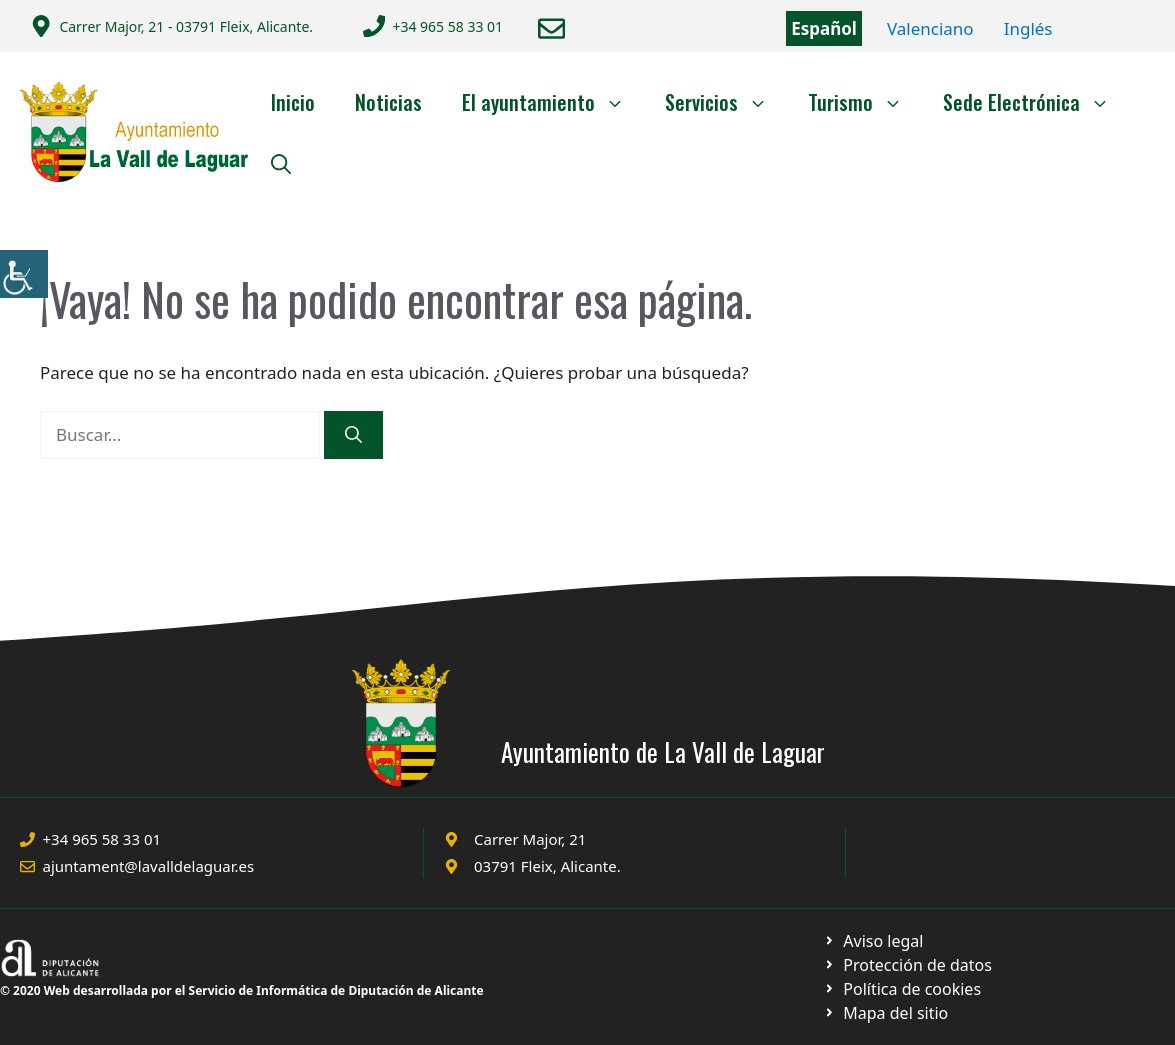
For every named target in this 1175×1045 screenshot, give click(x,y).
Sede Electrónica (1036, 102)
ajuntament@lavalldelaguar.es (149, 866)
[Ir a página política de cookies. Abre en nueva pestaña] (907, 965)
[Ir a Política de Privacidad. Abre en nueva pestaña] (873, 941)
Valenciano (930, 28)
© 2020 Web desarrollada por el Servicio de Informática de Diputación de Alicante (242, 990)
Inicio (293, 102)
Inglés (1028, 28)
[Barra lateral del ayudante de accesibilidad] (24, 274)
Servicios (726, 102)
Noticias (388, 102)
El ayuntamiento (553, 102)
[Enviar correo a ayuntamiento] (551, 28)
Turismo (865, 102)
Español (824, 28)
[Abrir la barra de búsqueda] (281, 162)
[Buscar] (353, 435)
